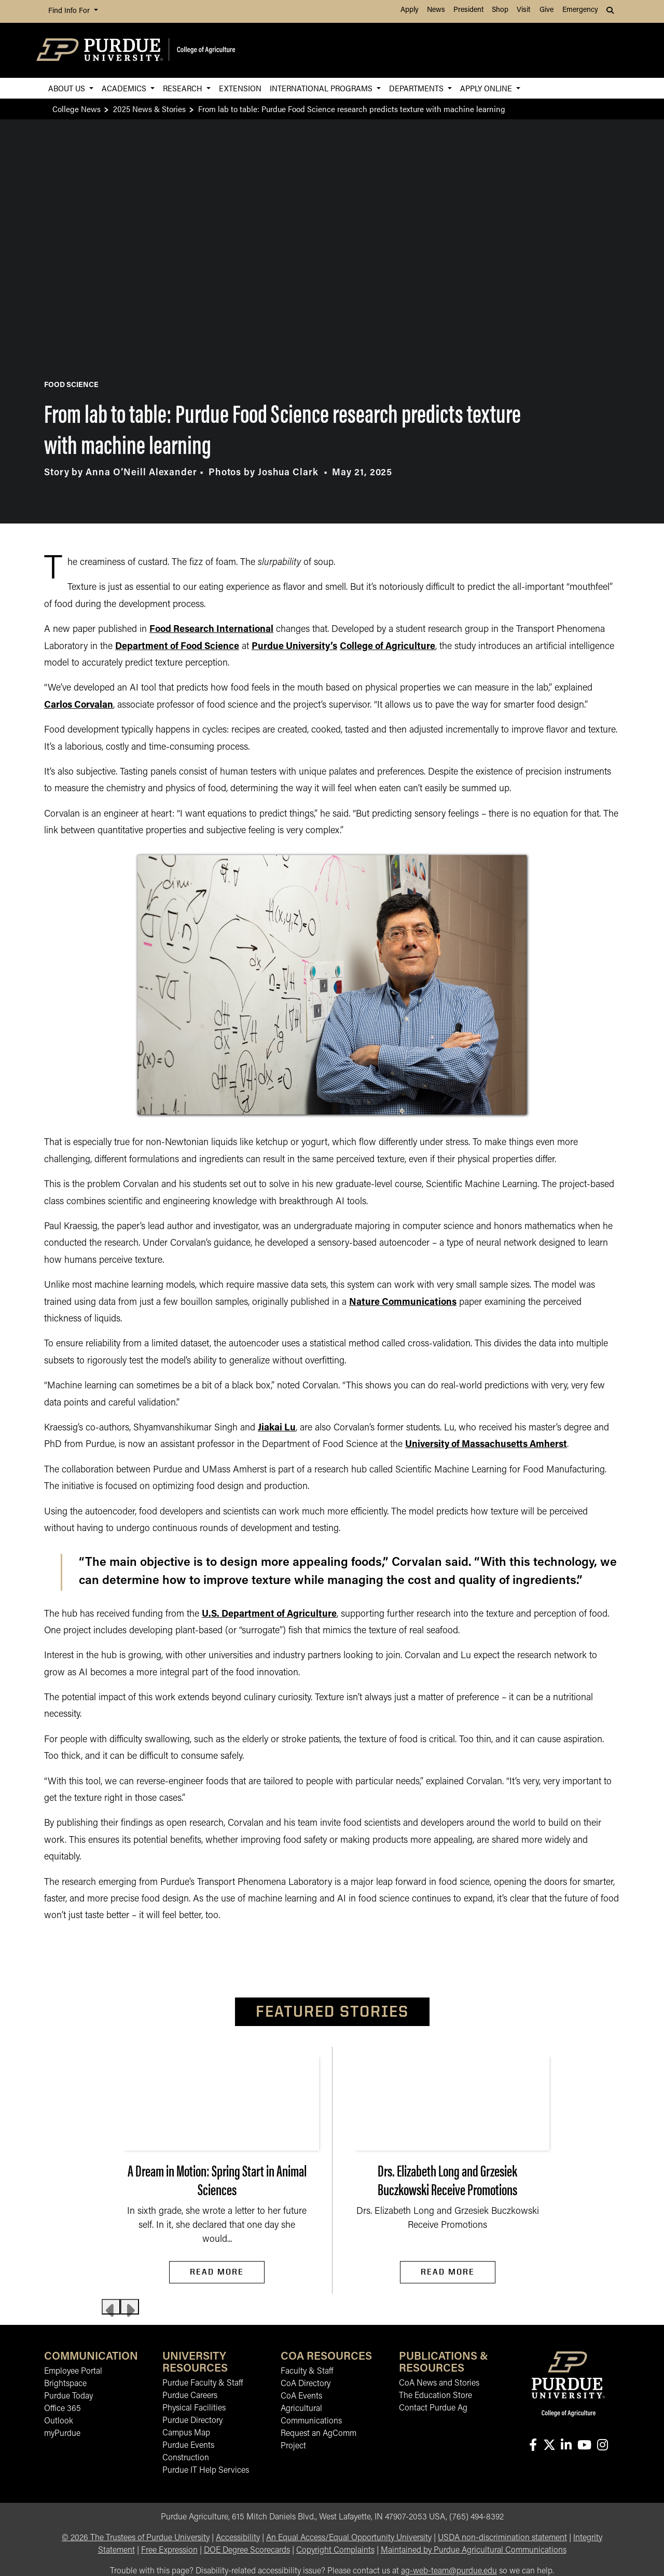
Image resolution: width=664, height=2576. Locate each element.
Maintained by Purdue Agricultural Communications (473, 2550)
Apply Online (487, 88)
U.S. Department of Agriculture (269, 1614)
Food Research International (211, 630)
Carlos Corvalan (78, 705)
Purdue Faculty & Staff (202, 2383)
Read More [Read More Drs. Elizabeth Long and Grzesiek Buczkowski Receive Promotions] (448, 2272)
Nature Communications (403, 1302)
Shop (500, 10)
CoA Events (301, 2396)
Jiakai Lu (277, 1428)
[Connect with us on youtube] (584, 2446)
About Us (67, 88)
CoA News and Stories (439, 2383)
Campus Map (186, 2433)
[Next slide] (129, 2307)
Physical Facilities (194, 2408)
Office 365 (62, 2409)
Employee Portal (73, 2371)
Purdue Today (68, 2396)
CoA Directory (305, 2384)
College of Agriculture (387, 647)
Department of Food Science (177, 647)
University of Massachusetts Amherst (486, 1445)
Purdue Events (188, 2446)
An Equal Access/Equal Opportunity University (349, 2538)
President (468, 10)
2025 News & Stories (149, 109)
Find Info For (70, 11)
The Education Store (435, 2396)
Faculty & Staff (307, 2371)
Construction (185, 2458)
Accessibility (238, 2538)
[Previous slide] (111, 2307)
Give (547, 10)
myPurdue (62, 2434)
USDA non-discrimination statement (502, 2538)
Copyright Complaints (335, 2550)
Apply (409, 10)
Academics (125, 88)
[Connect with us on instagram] (602, 2446)
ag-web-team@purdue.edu (449, 2571)
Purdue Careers (189, 2396)
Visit (523, 10)
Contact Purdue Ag (433, 2408)
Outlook (58, 2421)
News (436, 10)
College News (76, 109)
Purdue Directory (192, 2421)
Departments (417, 88)
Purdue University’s (294, 647)
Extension (240, 88)
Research (183, 88)
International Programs (322, 88)
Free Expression (169, 2550)
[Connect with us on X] (549, 2446)
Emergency (580, 10)
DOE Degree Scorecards (247, 2550)
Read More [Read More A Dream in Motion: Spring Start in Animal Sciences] (217, 2272)
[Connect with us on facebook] (532, 2446)
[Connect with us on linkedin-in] (566, 2446)
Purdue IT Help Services (205, 2471)
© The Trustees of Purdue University (136, 2538)
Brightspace (65, 2384)
